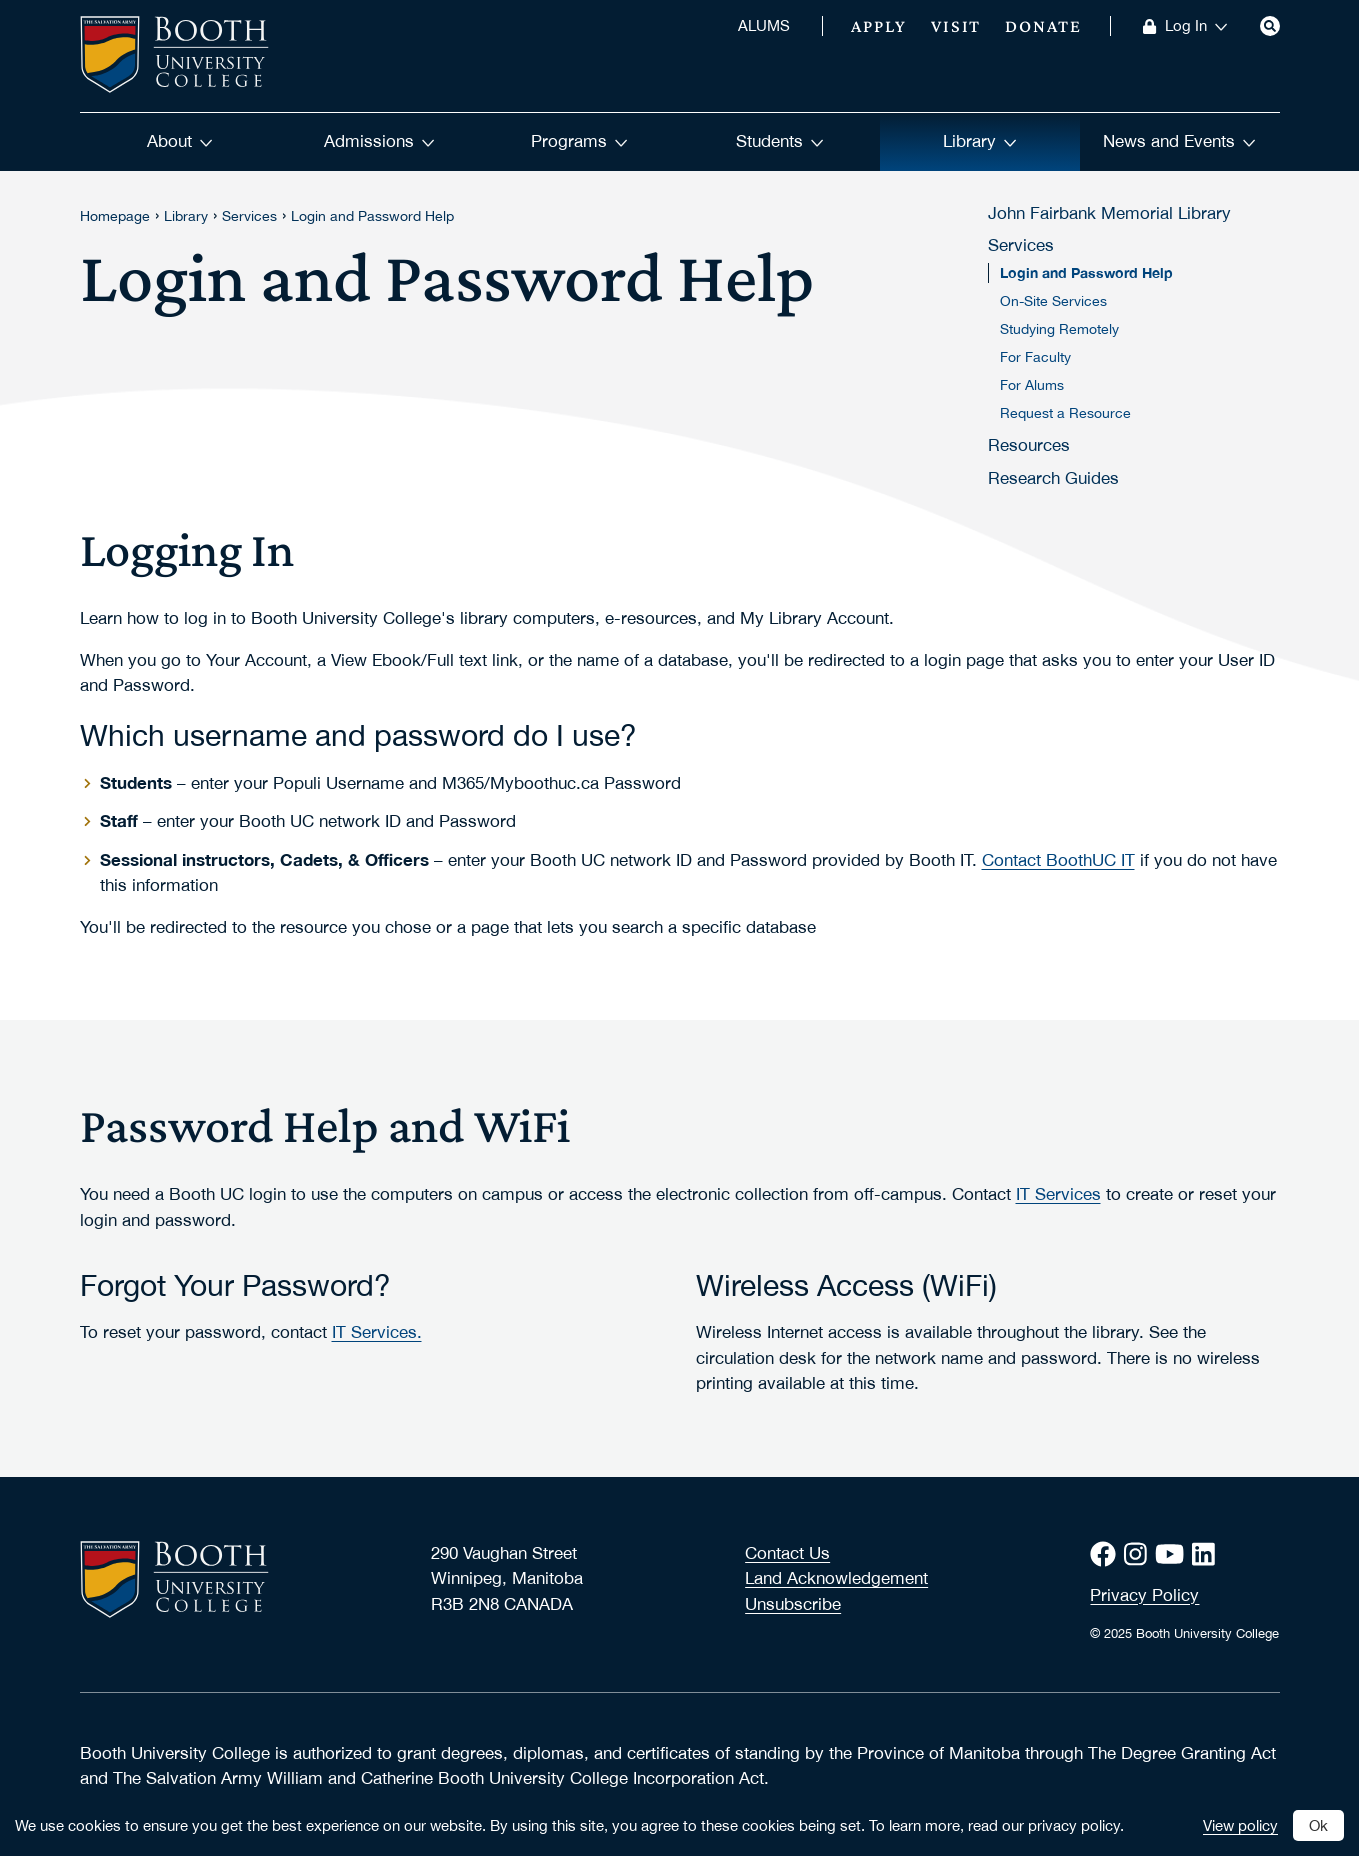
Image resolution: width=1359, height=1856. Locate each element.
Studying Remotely (1059, 329)
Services (249, 216)
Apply (879, 26)
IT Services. (377, 1332)
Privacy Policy (1144, 1595)
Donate (1043, 26)
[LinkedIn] (1207, 1553)
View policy (1240, 1825)
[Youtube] (1173, 1553)
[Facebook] (1107, 1553)
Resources (1029, 445)
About (180, 141)
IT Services (1058, 1194)
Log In (1196, 26)
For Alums (1032, 385)
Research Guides (1053, 478)
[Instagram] (1139, 1553)
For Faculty (1035, 357)
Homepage (115, 216)
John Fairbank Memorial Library (1109, 213)
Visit (956, 26)
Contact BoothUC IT (1058, 860)
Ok (1318, 1825)
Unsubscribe (793, 1604)
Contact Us (787, 1553)
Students (780, 141)
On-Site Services (1053, 301)
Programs (579, 141)
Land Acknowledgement (836, 1578)
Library (980, 141)
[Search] (1270, 26)
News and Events (1179, 141)
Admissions (379, 141)
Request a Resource (1065, 413)
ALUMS (764, 26)
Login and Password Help (372, 216)
